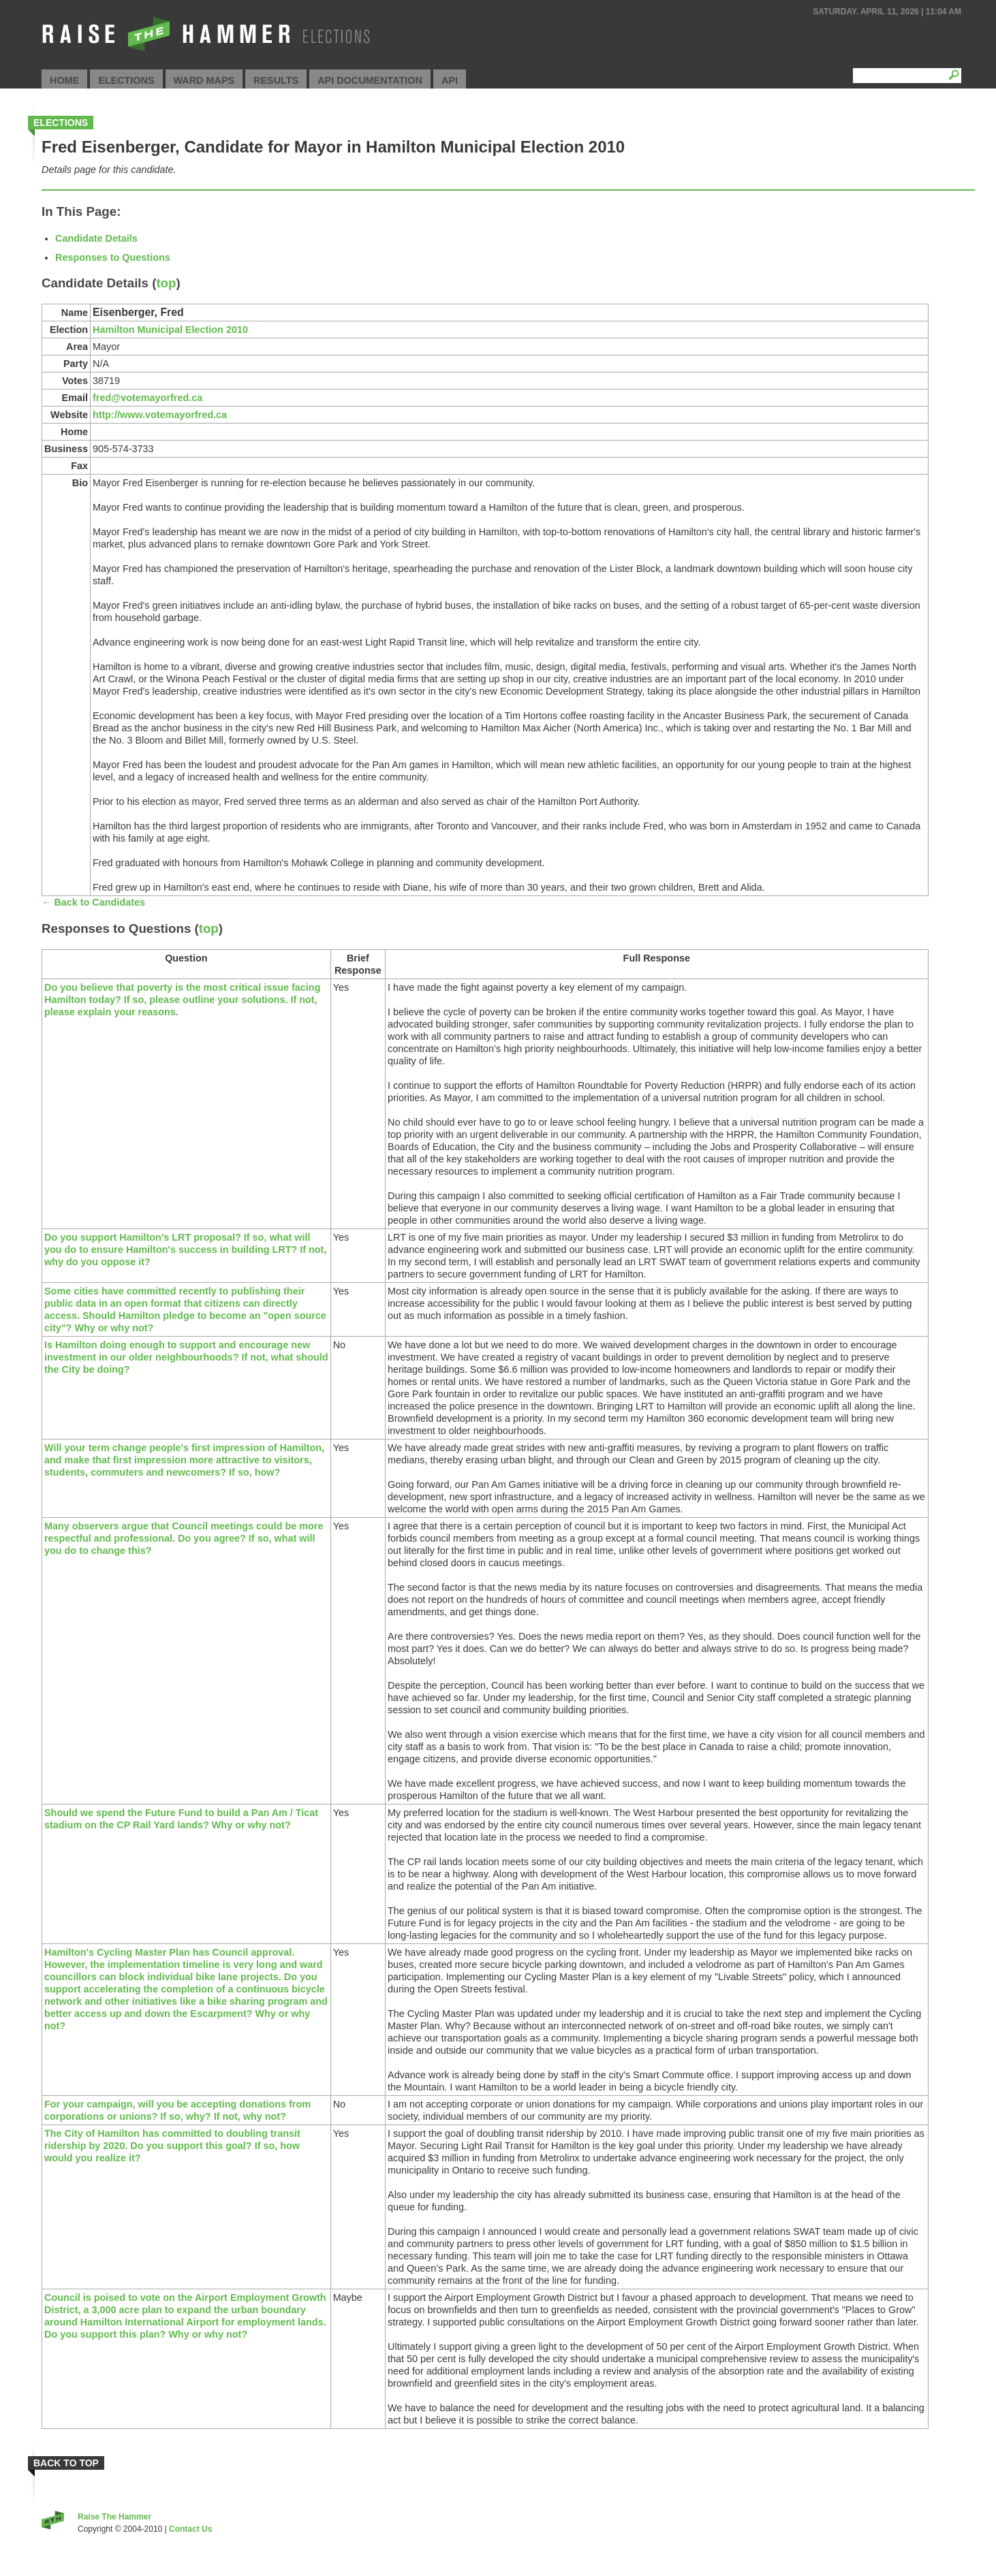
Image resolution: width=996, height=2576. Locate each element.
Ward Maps (204, 80)
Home (64, 80)
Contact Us (190, 2529)
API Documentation (369, 80)
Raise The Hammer (114, 2517)
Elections (126, 80)
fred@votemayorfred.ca (147, 397)
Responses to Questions (112, 257)
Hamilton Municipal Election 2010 (170, 329)
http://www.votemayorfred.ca (160, 414)
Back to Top (66, 2463)
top (166, 283)
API (449, 80)
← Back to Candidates (93, 902)
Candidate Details (96, 238)
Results (275, 80)
